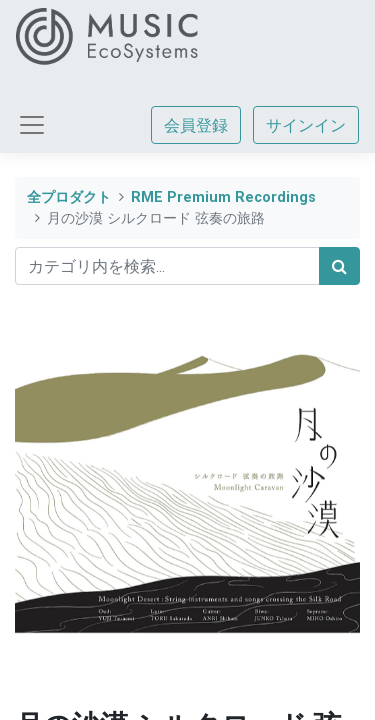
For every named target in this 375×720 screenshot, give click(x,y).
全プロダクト (69, 197)
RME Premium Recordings (223, 197)
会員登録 (196, 125)
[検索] (339, 266)
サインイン (306, 125)
